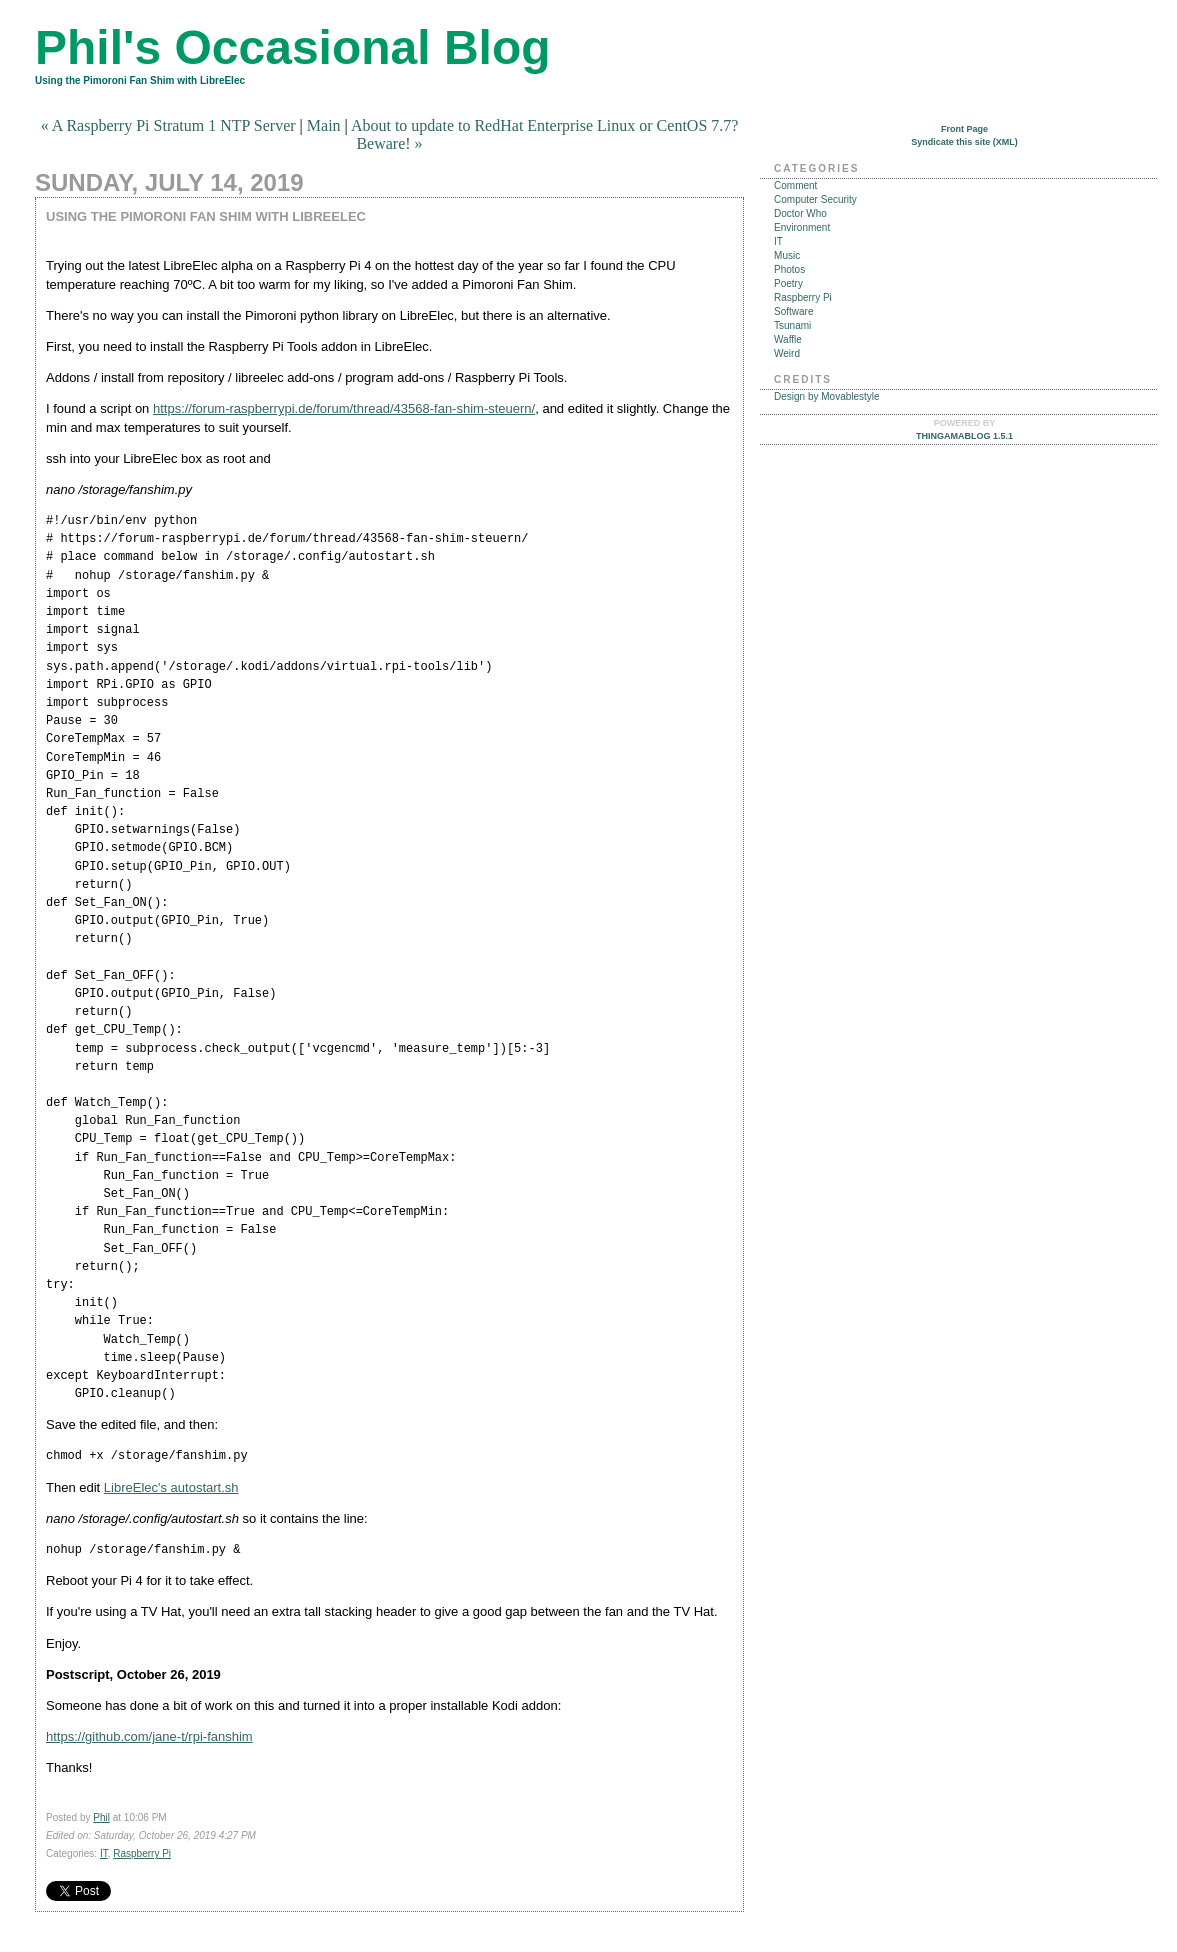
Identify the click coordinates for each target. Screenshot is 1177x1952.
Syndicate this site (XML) (964, 142)
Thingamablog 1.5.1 (964, 436)
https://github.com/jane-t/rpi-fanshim (149, 1736)
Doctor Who (800, 213)
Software (793, 311)
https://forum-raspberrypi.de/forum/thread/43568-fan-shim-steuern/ (344, 408)
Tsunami (792, 325)
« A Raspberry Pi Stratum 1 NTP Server (168, 125)
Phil (101, 1817)
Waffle (788, 339)
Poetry (788, 283)
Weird (787, 353)
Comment (795, 185)
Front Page (964, 129)
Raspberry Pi (142, 1853)
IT (104, 1853)
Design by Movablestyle (827, 396)
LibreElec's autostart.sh (171, 1487)
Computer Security (815, 199)
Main (324, 125)
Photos (789, 269)
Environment (802, 227)
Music (787, 255)
